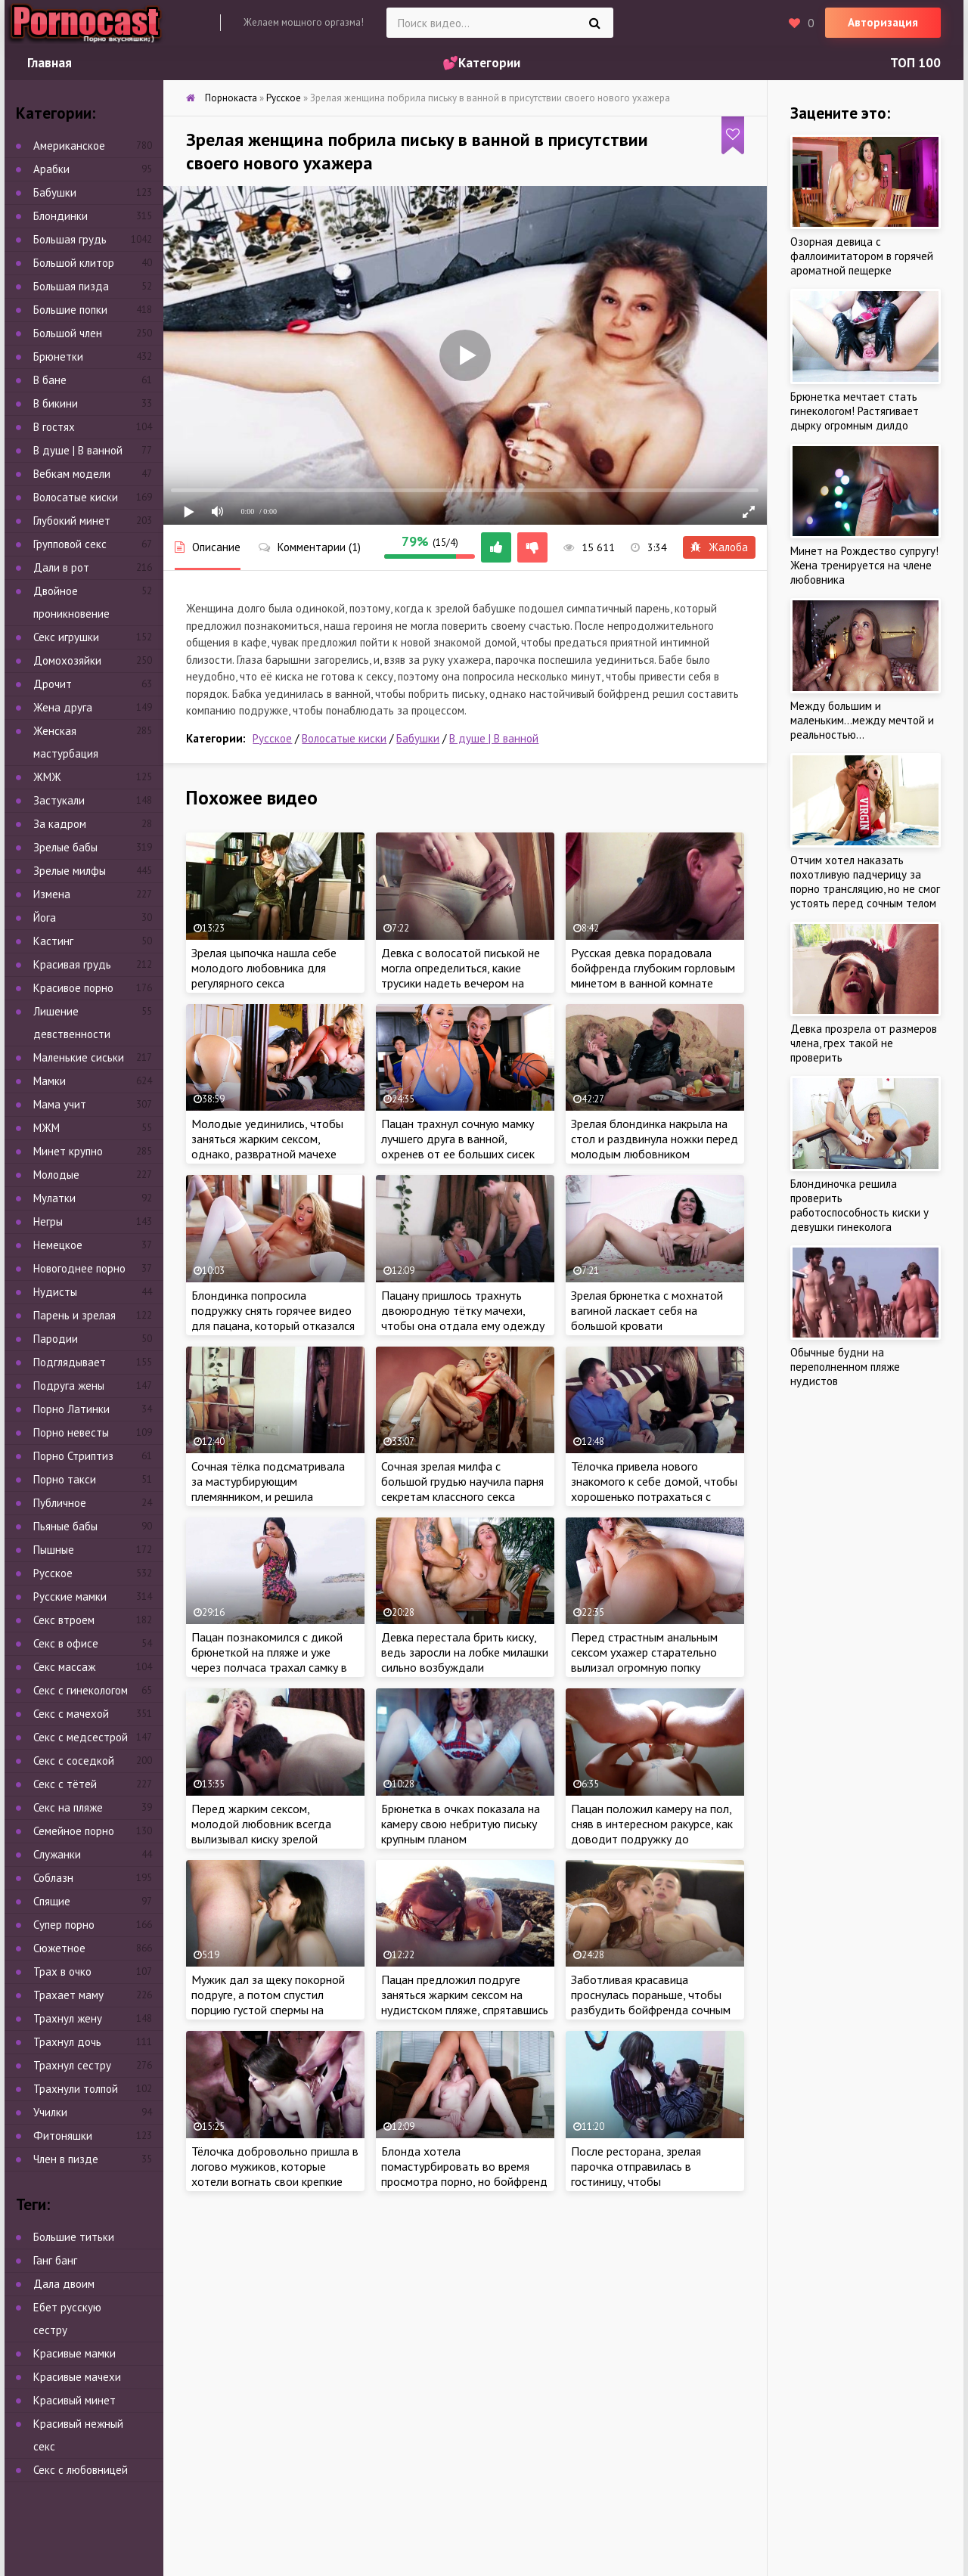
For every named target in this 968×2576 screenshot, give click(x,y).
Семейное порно (73, 1831)
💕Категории (481, 62)
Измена (51, 894)
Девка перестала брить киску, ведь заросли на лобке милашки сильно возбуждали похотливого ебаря (464, 1659)
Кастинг (53, 941)
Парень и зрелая (74, 1315)
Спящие (51, 1901)
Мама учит (59, 1104)
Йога (44, 917)
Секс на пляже (68, 1807)
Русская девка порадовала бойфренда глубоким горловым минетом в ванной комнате (653, 967)
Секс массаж (64, 1667)
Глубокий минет (71, 520)
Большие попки (70, 309)
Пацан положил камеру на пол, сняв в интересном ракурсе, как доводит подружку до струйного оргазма (652, 1831)
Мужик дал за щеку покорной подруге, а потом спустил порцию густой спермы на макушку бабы (268, 2002)
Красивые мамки (74, 2353)
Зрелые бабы (65, 847)
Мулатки (54, 1198)
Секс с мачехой (71, 1713)
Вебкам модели (71, 474)
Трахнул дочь (67, 2042)
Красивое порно (73, 988)
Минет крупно (68, 1151)
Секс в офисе (65, 1643)
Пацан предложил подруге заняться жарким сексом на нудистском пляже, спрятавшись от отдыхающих (464, 2002)
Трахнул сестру (72, 2065)
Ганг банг (55, 2260)
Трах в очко (62, 1971)
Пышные (53, 1549)
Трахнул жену (67, 2018)
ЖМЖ (47, 777)
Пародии (55, 1338)
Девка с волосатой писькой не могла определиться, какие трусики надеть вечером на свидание (460, 975)
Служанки (57, 1854)
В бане (50, 380)
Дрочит (52, 684)
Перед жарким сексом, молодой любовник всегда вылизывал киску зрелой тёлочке (261, 1831)
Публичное (59, 1503)
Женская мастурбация (65, 742)
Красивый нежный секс (78, 2435)
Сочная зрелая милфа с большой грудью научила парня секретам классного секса (462, 1481)
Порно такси (64, 1479)
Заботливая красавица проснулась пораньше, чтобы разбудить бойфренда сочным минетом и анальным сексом (651, 2002)
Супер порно (64, 1924)
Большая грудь (70, 239)
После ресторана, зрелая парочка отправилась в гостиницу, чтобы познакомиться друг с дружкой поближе (651, 2181)
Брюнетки (58, 356)
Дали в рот (61, 567)
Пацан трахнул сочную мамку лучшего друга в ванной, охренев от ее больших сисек (458, 1138)
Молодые (56, 1174)
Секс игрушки (66, 637)
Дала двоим (64, 2284)
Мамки (49, 1081)
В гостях (54, 427)
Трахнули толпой (75, 2089)
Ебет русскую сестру (67, 2318)
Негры (48, 1221)
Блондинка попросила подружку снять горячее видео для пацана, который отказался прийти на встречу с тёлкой (273, 1318)
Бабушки (417, 738)
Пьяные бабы (65, 1526)
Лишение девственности (71, 1022)
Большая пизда (71, 286)
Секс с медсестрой (80, 1737)
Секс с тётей (65, 1784)
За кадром (59, 824)
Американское (69, 145)
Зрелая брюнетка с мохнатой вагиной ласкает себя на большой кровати (647, 1310)
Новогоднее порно (79, 1268)
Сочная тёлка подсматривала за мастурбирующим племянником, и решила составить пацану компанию (268, 1488)
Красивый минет (74, 2400)
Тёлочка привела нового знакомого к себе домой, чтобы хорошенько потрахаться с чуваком (654, 1488)
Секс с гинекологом (80, 1690)
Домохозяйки (67, 660)
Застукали (59, 800)
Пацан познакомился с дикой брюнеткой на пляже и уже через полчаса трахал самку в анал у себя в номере (269, 1659)
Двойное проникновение (71, 602)
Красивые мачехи (77, 2377)
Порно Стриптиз (73, 1456)
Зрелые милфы (69, 870)
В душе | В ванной (493, 738)
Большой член (67, 333)
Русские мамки (70, 1596)
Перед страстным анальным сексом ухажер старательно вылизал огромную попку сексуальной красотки (644, 1659)
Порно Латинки (71, 1409)
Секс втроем (64, 1620)
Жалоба (719, 547)
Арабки (51, 169)
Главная (49, 62)
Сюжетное (59, 1948)
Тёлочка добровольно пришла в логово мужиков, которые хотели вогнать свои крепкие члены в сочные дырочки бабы (274, 2174)
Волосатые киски (344, 738)
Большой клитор (73, 263)
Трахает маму (68, 1995)
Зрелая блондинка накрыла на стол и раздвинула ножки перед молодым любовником (654, 1138)
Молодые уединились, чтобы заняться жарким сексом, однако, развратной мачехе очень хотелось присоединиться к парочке (267, 1154)
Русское (272, 738)
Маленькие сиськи (78, 1057)
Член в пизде (65, 2159)
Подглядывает (69, 1362)
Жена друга (62, 707)
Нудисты (55, 1292)
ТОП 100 (915, 62)
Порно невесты (71, 1432)
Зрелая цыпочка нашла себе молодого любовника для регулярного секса (264, 967)
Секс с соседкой (73, 1760)
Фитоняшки (62, 2135)
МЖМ (46, 1128)
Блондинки (60, 216)
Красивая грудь (72, 964)
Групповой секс (70, 544)
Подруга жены (68, 1385)
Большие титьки (73, 2237)
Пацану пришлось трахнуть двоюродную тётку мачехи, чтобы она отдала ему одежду (462, 1310)
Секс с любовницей (80, 2470)
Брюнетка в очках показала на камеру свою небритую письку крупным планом (460, 1823)
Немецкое (57, 1245)
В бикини (55, 403)
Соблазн (53, 1878)
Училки (50, 2112)
